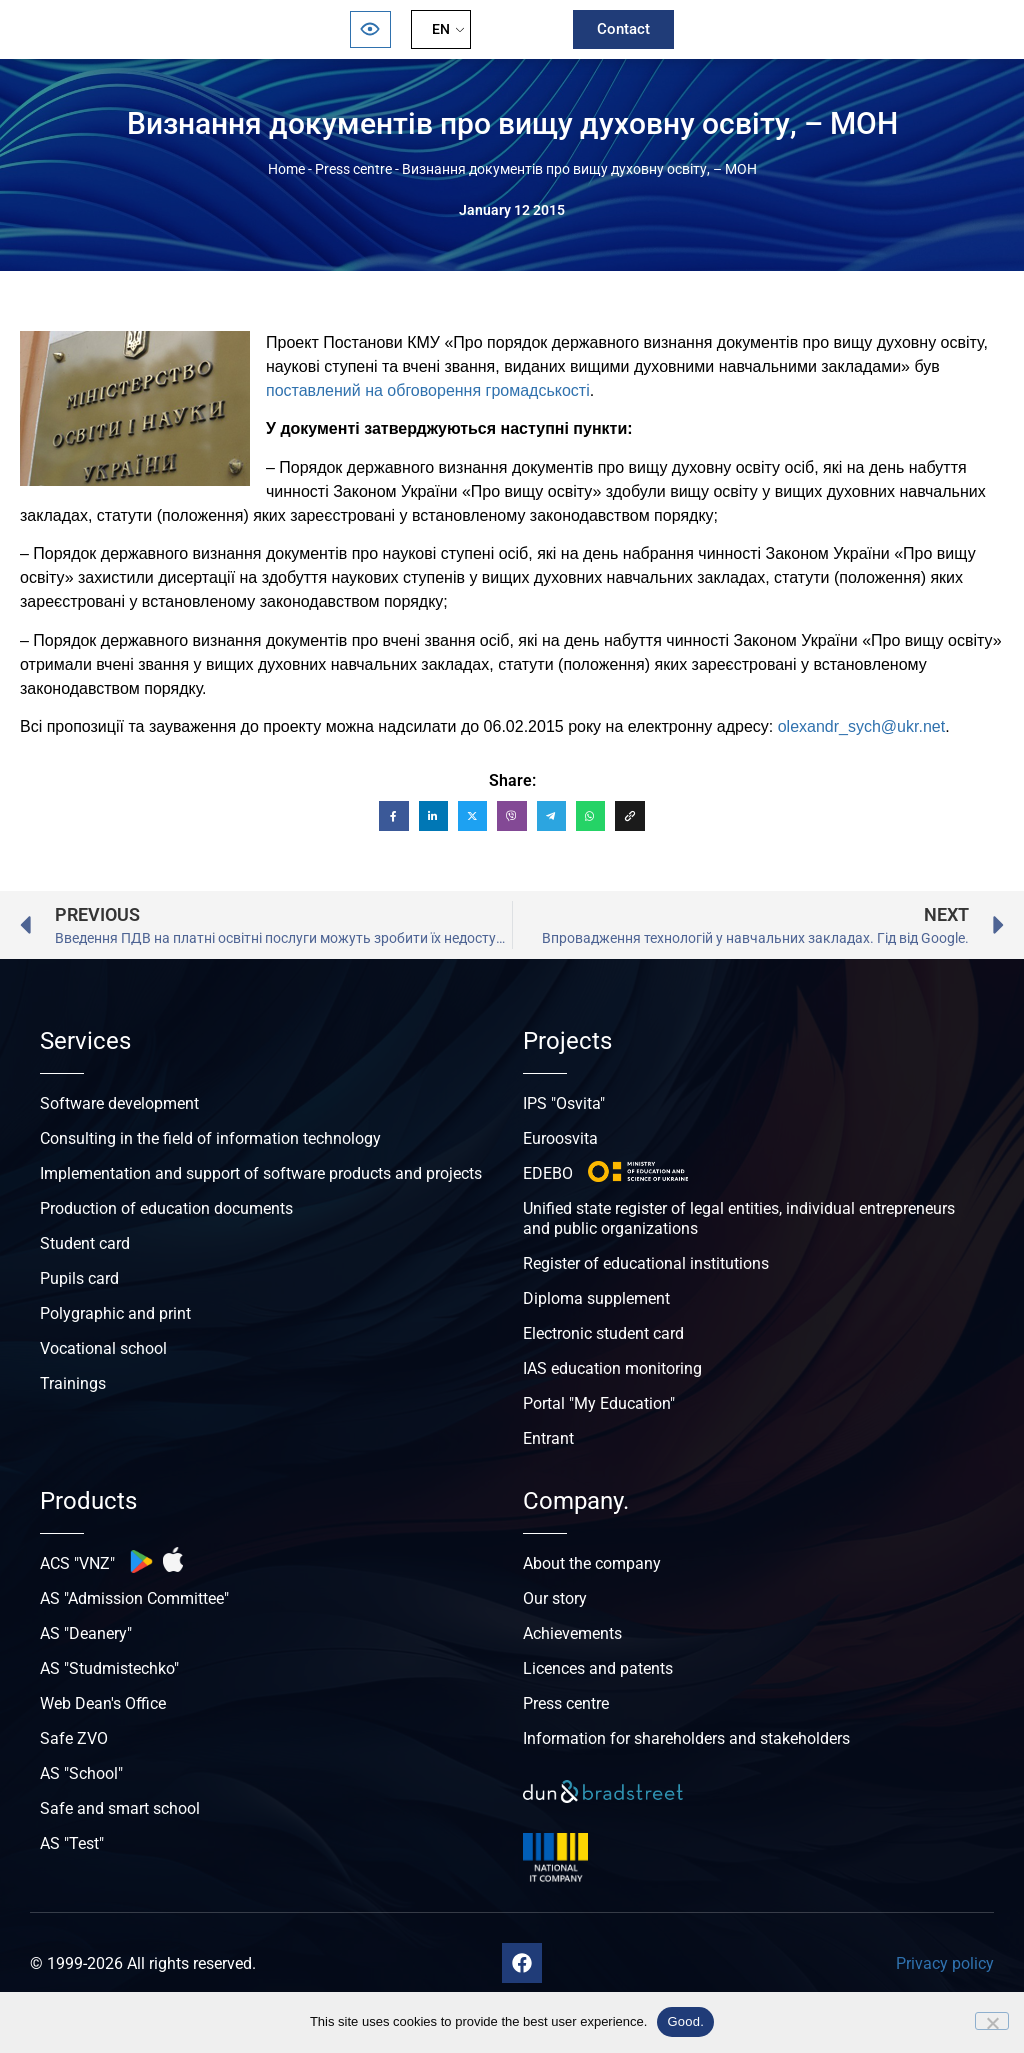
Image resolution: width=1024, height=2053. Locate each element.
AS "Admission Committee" (134, 1598)
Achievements (572, 1633)
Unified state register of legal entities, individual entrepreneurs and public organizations (739, 1218)
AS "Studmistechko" (109, 1668)
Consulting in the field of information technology (210, 1138)
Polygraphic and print (115, 1313)
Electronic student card (603, 1333)
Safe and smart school (120, 1808)
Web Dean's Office (103, 1703)
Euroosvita (560, 1138)
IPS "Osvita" (564, 1103)
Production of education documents (166, 1208)
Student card (85, 1243)
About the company (592, 1563)
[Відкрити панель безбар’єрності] (370, 29)
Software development (119, 1103)
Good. (685, 2021)
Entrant (548, 1438)
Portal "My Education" (599, 1403)
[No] (992, 2021)
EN (441, 29)
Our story (555, 1598)
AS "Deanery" (86, 1633)
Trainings (73, 1383)
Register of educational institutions (646, 1263)
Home (286, 169)
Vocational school (103, 1348)
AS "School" (81, 1773)
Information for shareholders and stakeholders (686, 1738)
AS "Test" (72, 1843)
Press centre (353, 169)
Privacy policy (945, 1963)
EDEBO (548, 1173)
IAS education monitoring (612, 1368)
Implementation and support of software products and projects (261, 1173)
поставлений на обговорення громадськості (428, 390)
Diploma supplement (596, 1298)
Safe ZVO (74, 1738)
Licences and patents (598, 1668)
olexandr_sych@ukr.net (861, 726)
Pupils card (79, 1278)
